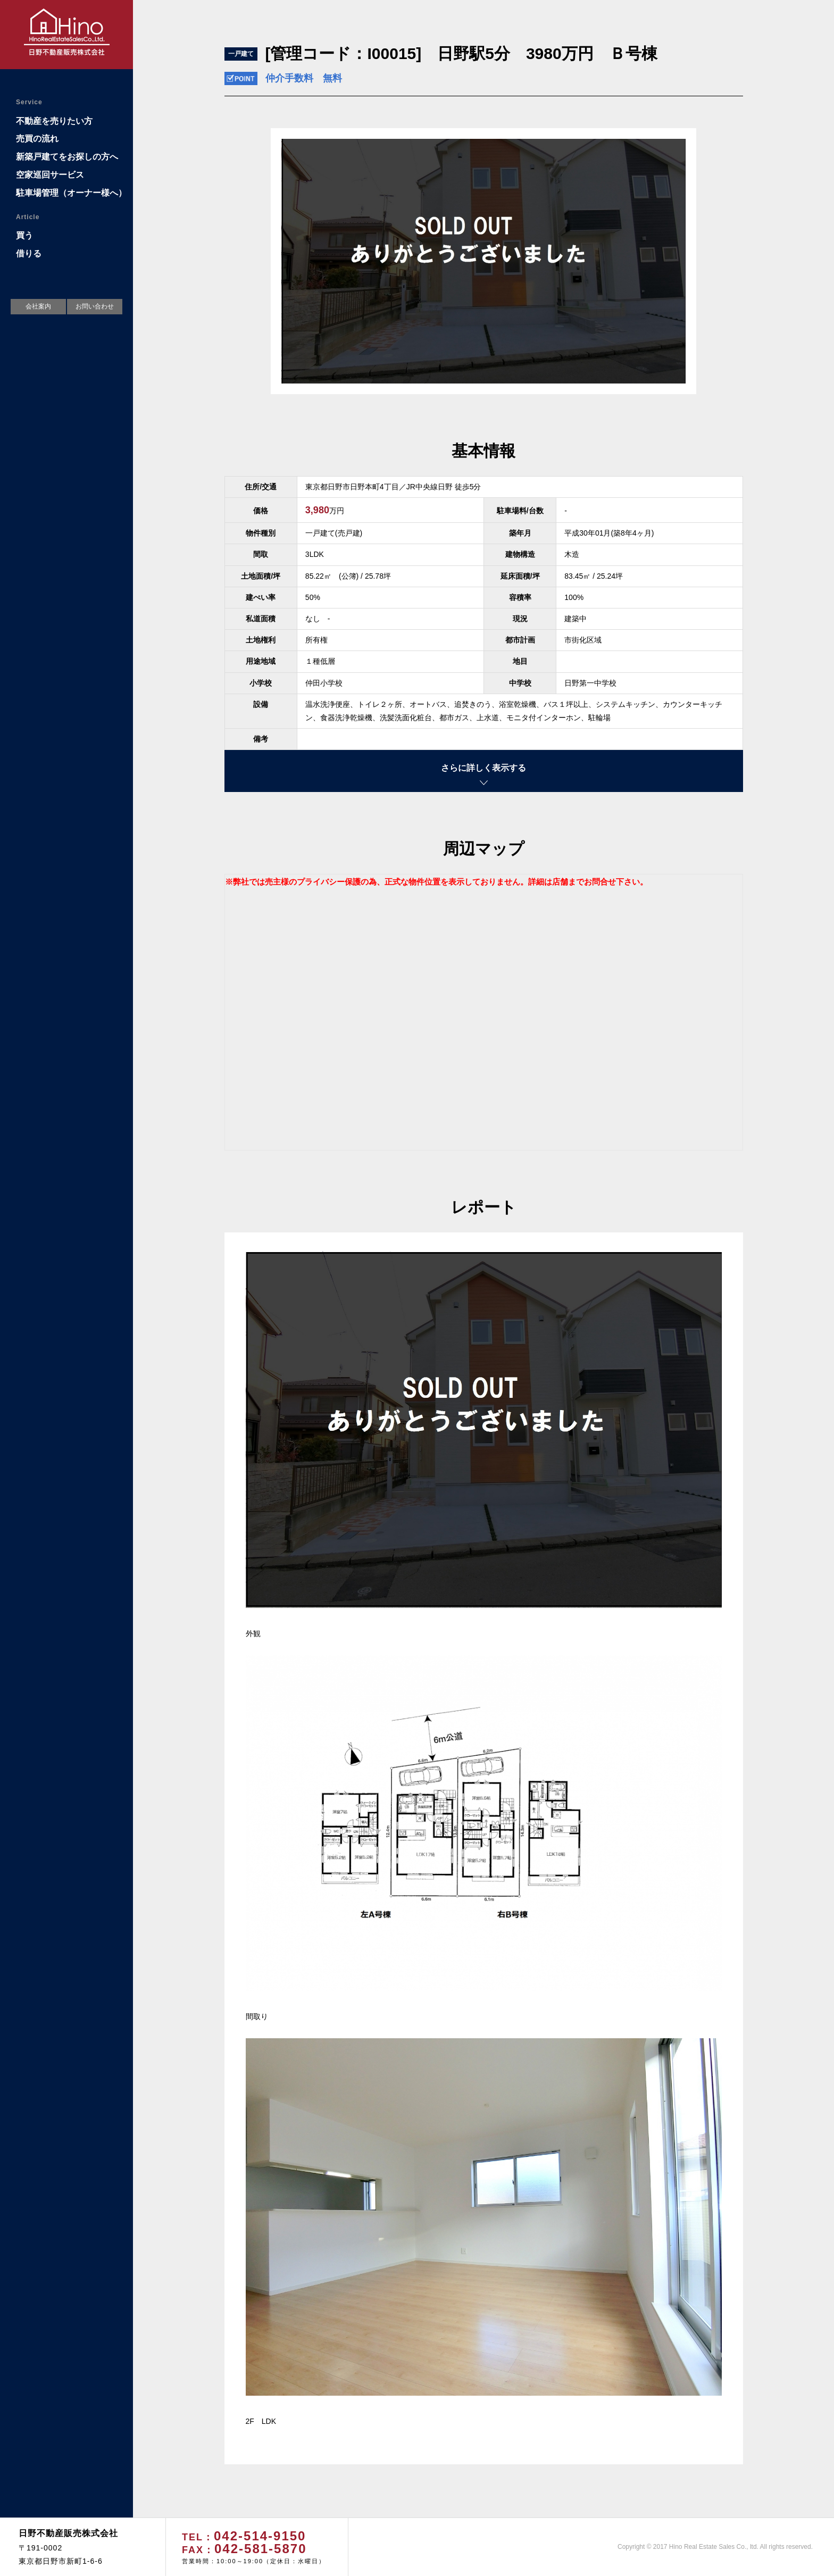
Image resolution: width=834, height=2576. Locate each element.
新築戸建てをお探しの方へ (67, 156)
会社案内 (38, 306)
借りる (28, 253)
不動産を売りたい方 (54, 121)
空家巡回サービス (50, 174)
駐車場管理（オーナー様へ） (71, 192)
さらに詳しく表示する (483, 767)
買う (24, 235)
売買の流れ (37, 138)
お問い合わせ (95, 306)
